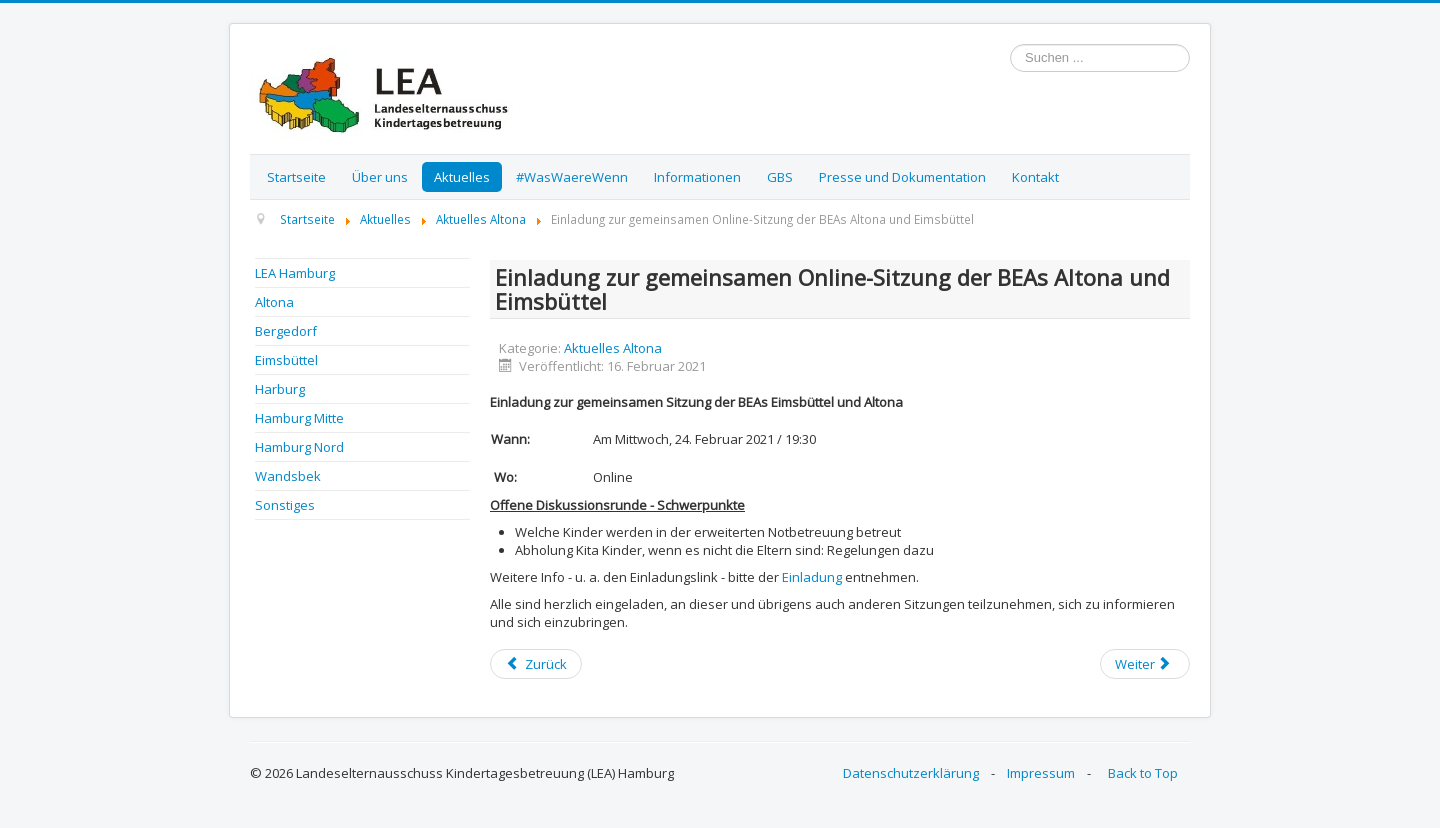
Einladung (810, 577)
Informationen (697, 177)
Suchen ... (1010, 44)
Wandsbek (288, 476)
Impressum (1041, 773)
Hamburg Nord (299, 447)
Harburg (280, 389)
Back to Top (1143, 773)
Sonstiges (285, 505)
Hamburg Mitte (299, 418)
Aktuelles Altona (613, 348)
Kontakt (1035, 177)
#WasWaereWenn (572, 177)
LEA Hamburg (295, 273)
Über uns (380, 177)
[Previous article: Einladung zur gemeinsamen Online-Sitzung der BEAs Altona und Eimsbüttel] (536, 664)
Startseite (296, 177)
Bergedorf (286, 331)
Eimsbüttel (286, 360)
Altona (274, 302)
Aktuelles (462, 177)
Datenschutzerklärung (911, 773)
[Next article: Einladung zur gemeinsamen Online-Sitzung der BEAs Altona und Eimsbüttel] (1145, 664)
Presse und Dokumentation (902, 177)
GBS (780, 177)
